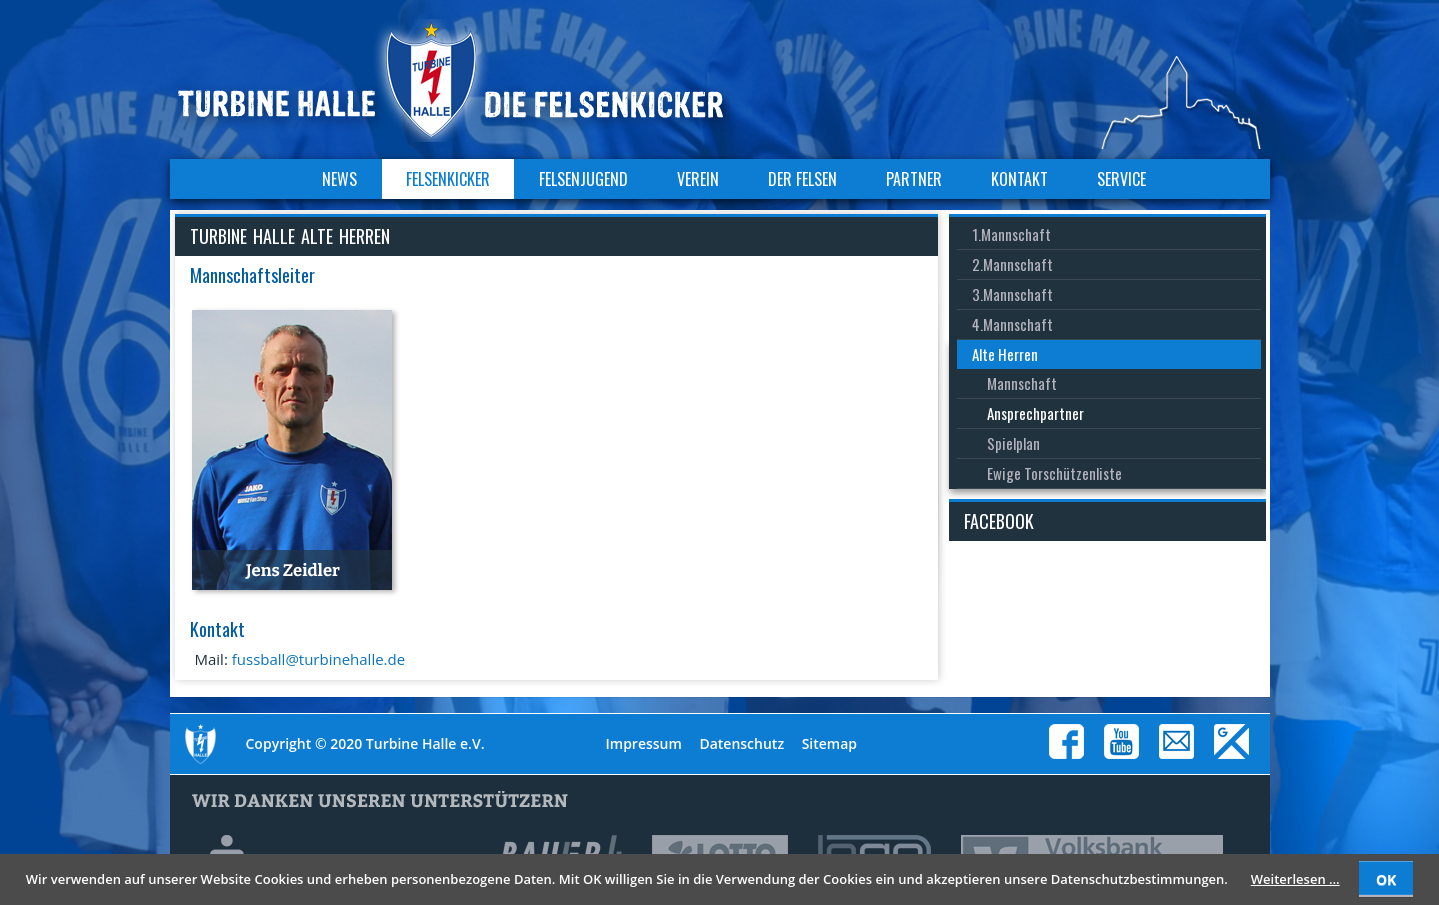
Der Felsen (802, 179)
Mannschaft (1022, 383)
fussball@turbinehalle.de (318, 659)
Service (1121, 179)
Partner (914, 179)
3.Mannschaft (1012, 294)
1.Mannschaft (1011, 234)
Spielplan (1013, 443)
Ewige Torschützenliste (1054, 473)
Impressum (644, 743)
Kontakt (1019, 179)
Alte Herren (1005, 354)
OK (1386, 879)
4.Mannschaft (1012, 324)
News (339, 179)
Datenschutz (741, 743)
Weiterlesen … (1295, 879)
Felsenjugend (583, 179)
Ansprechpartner (1035, 413)
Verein (698, 179)
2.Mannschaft (1012, 264)
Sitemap (829, 743)
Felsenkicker (448, 179)
